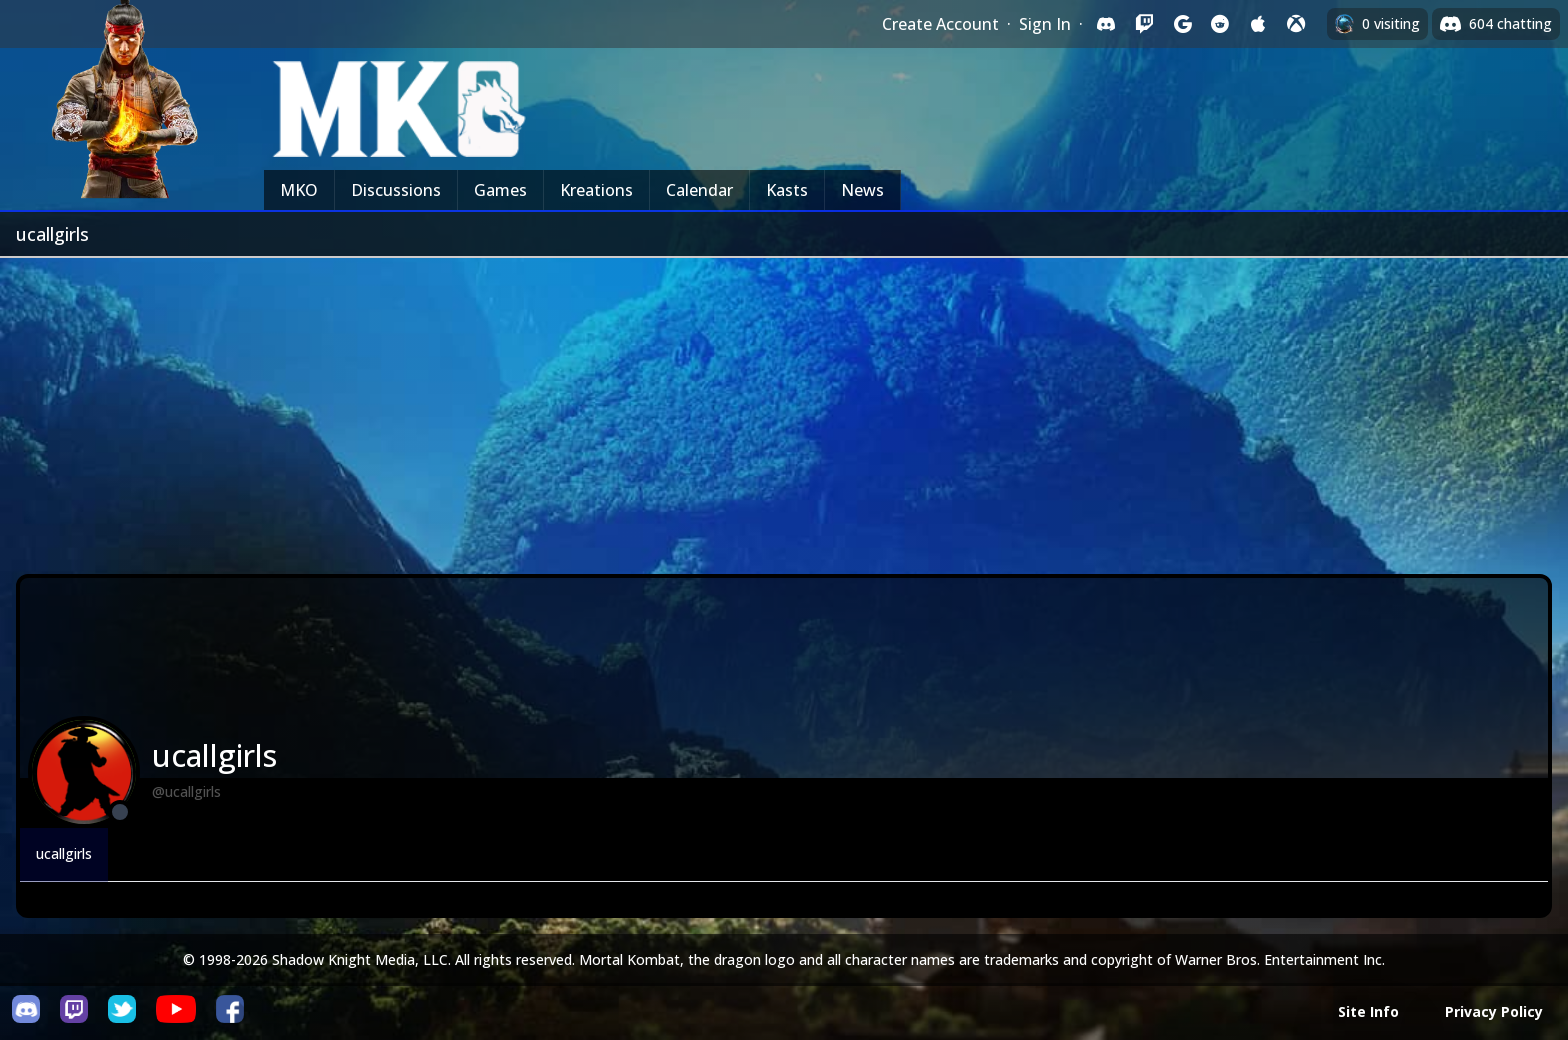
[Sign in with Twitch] (1144, 24)
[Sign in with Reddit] (1220, 24)
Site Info (1368, 1011)
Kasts (787, 190)
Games (500, 190)
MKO (299, 190)
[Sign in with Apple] (1258, 24)
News (862, 190)
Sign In (1045, 24)
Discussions (396, 190)
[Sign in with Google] (1182, 24)
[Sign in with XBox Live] (1296, 24)
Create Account (940, 24)
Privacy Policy (1494, 1011)
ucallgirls (64, 853)
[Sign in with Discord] (1106, 24)
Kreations (596, 190)
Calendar (699, 190)
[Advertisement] (784, 408)
